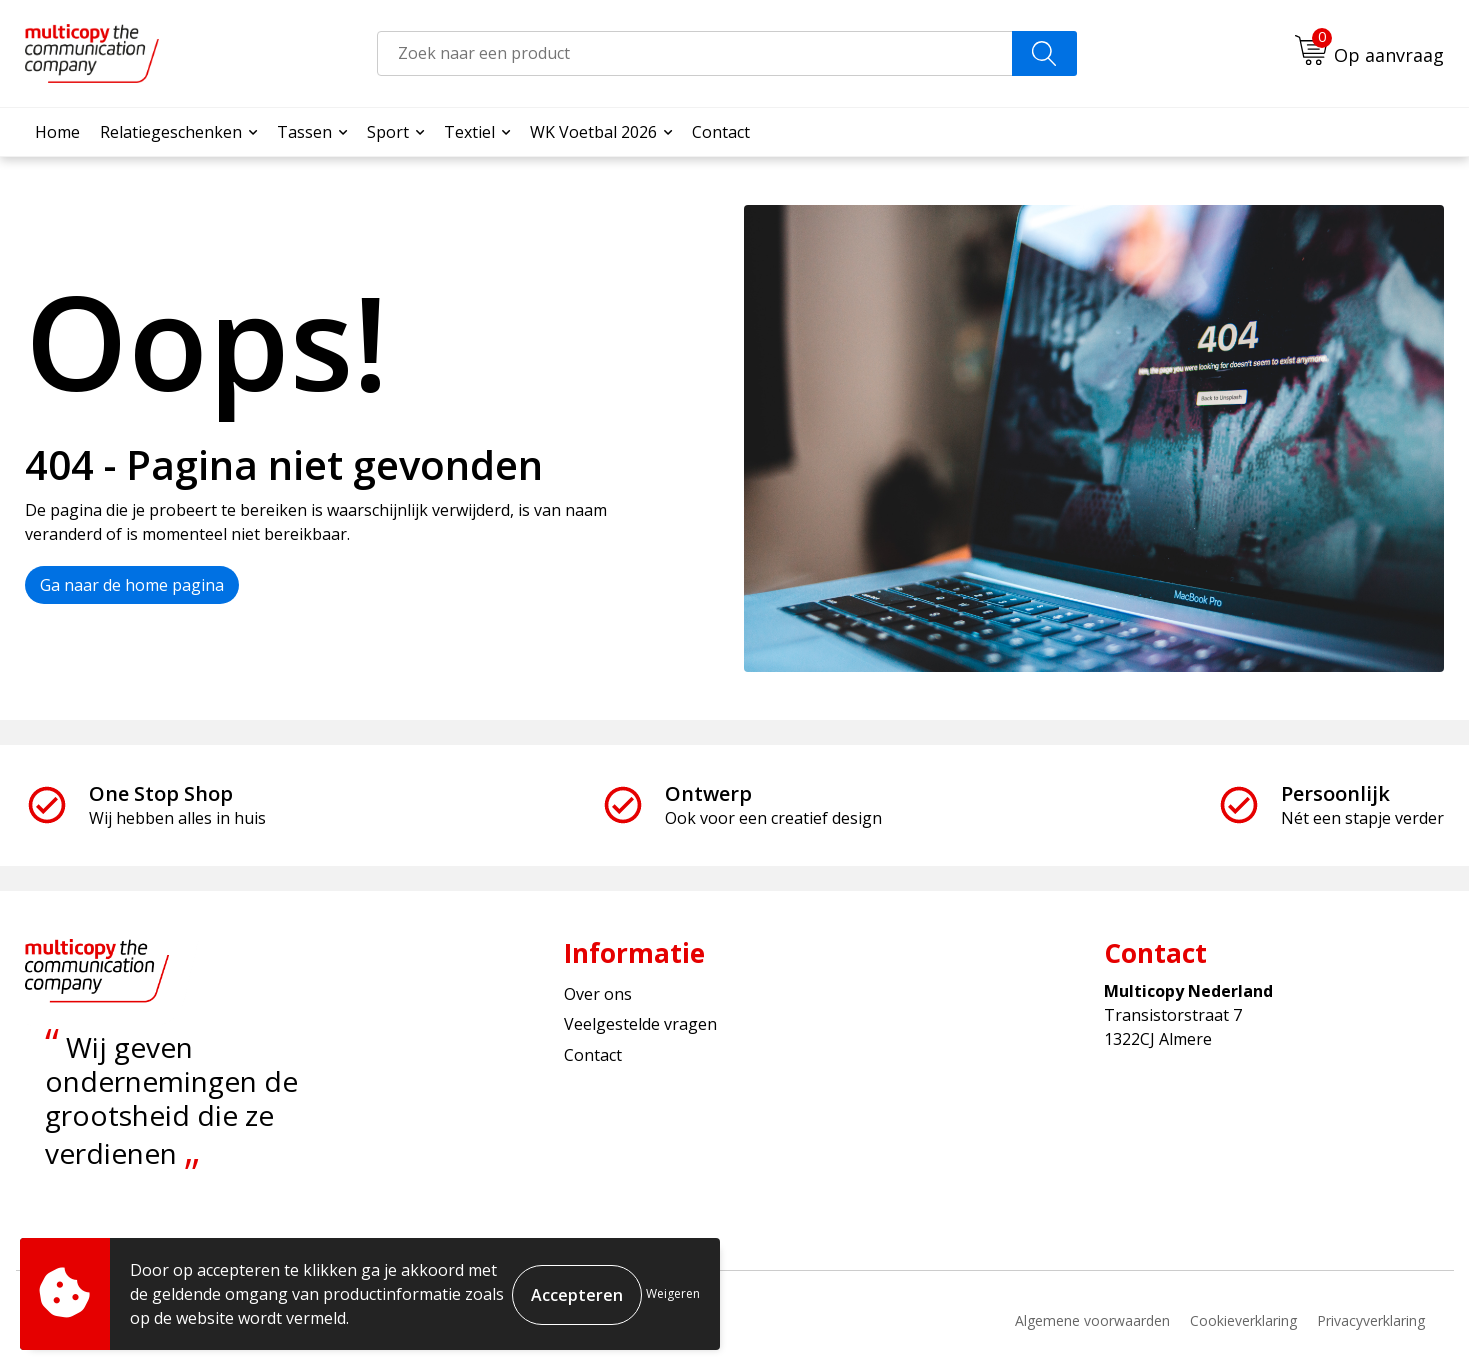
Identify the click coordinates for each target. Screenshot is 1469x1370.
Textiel (469, 132)
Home (57, 132)
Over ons (598, 994)
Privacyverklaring (1371, 1320)
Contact (721, 132)
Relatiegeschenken (171, 132)
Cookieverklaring (1243, 1320)
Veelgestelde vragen (640, 1024)
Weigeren (673, 1293)
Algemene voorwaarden (1092, 1320)
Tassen (304, 132)
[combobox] (695, 53)
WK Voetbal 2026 (593, 132)
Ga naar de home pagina (132, 585)
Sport (388, 132)
